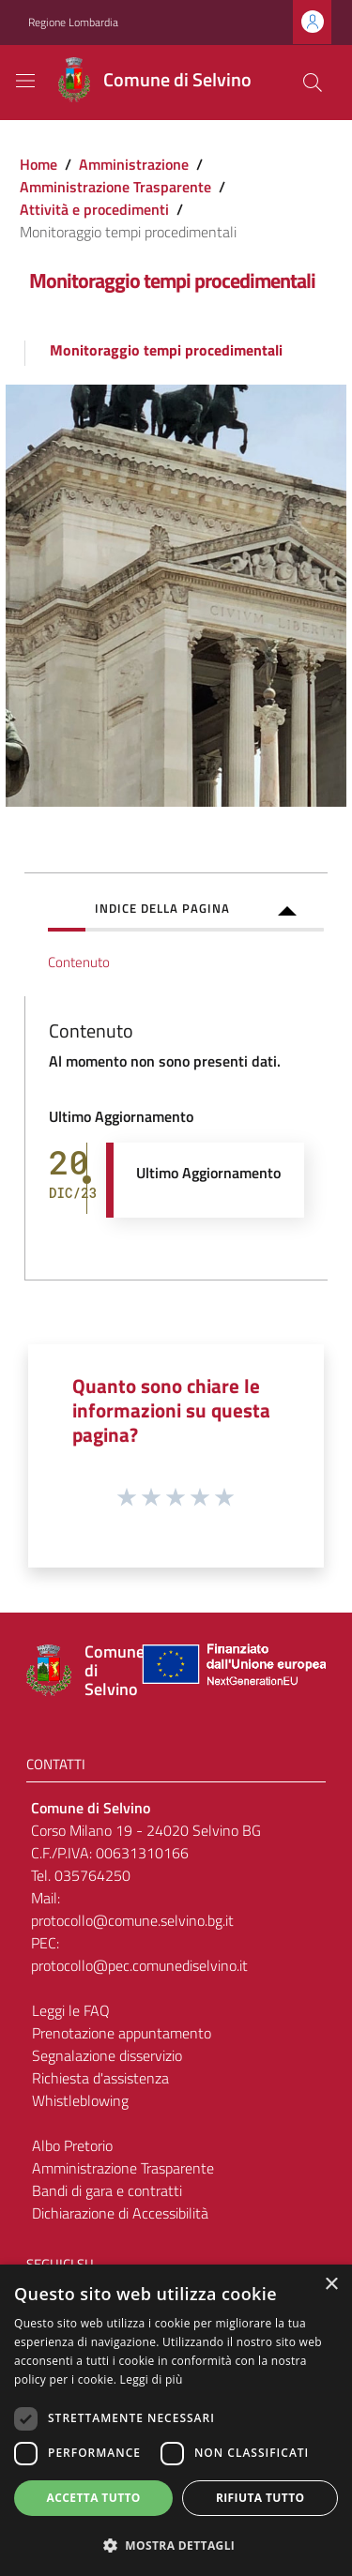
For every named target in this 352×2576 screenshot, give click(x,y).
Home (38, 164)
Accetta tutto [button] (94, 2498)
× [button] (331, 2285)
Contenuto (79, 962)
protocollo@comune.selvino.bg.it (132, 1920)
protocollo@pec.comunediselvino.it (139, 1965)
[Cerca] (312, 82)
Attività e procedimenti (94, 209)
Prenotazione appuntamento (121, 2033)
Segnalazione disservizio (107, 2055)
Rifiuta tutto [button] (260, 2498)
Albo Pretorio (72, 2145)
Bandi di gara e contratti (107, 2190)
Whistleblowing (80, 2100)
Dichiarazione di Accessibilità (120, 2213)
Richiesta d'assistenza (100, 2078)
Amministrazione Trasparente (115, 186)
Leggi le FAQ (71, 2010)
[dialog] (176, 2420)
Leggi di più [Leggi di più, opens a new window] (151, 2379)
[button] (176, 2545)
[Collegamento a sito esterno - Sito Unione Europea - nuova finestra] (232, 1670)
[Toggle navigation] (25, 80)
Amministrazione (134, 164)
